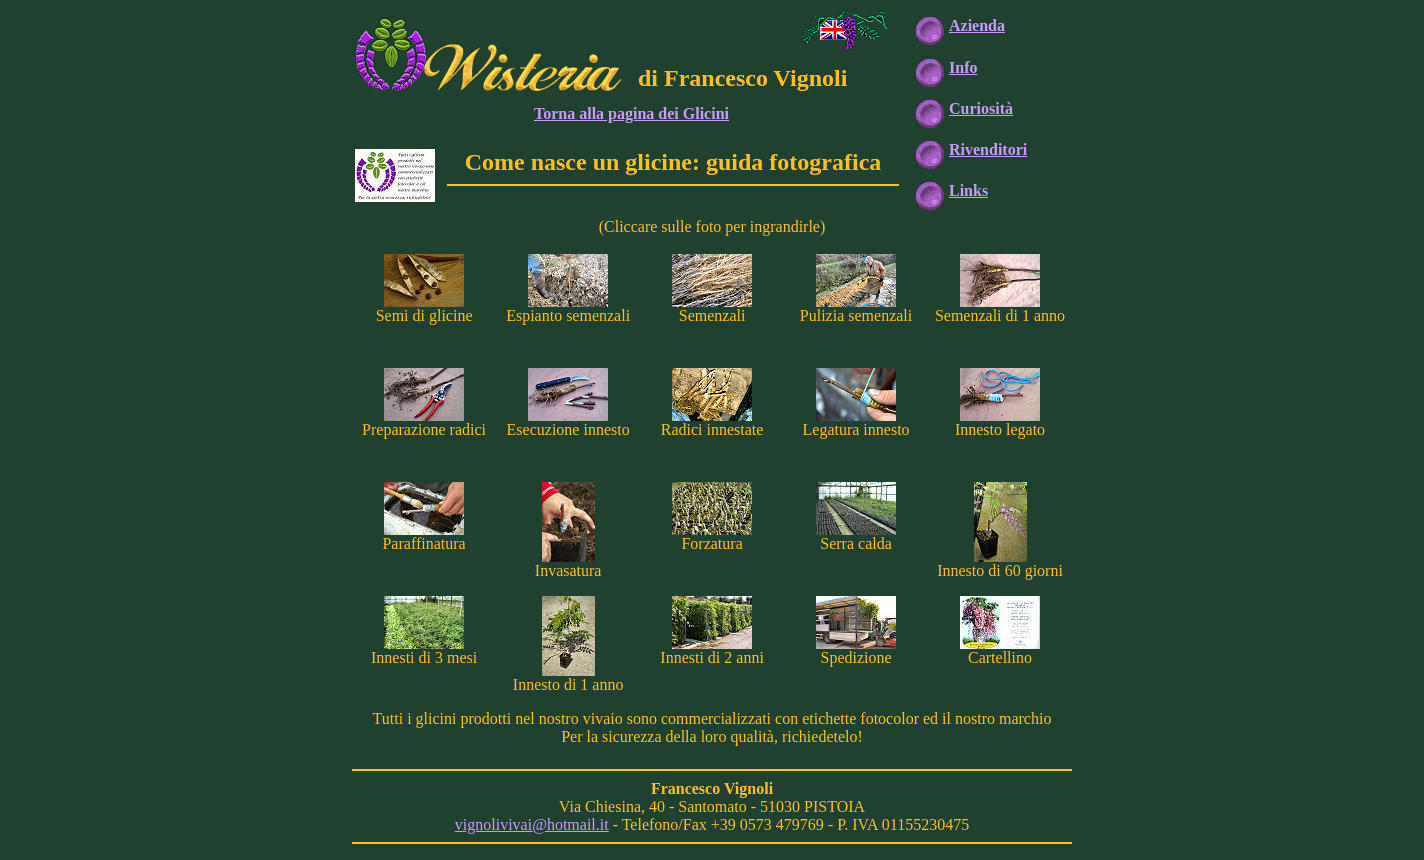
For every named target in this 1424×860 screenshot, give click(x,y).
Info (963, 67)
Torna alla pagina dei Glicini (631, 113)
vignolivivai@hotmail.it (532, 824)
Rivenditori (988, 149)
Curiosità (981, 108)
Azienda (977, 25)
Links (968, 190)
